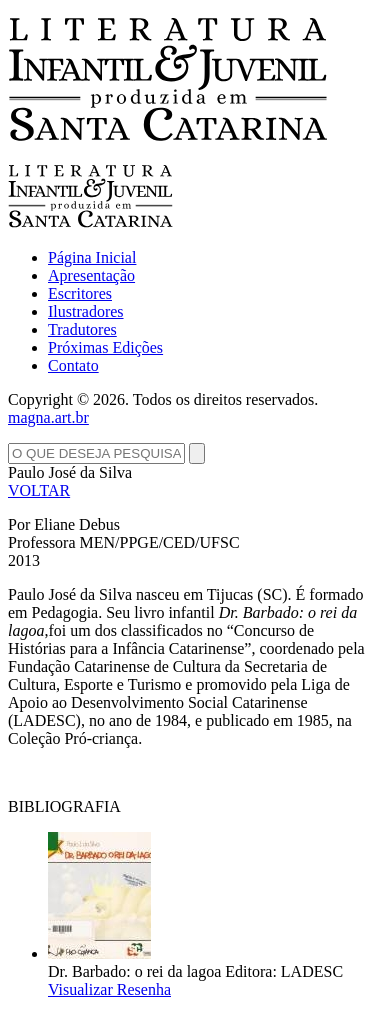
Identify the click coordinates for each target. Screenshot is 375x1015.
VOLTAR (39, 490)
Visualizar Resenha (109, 989)
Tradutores (82, 329)
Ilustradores (86, 311)
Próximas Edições (105, 347)
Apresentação (91, 275)
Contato (73, 365)
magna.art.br (48, 417)
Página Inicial (92, 257)
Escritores (80, 293)
